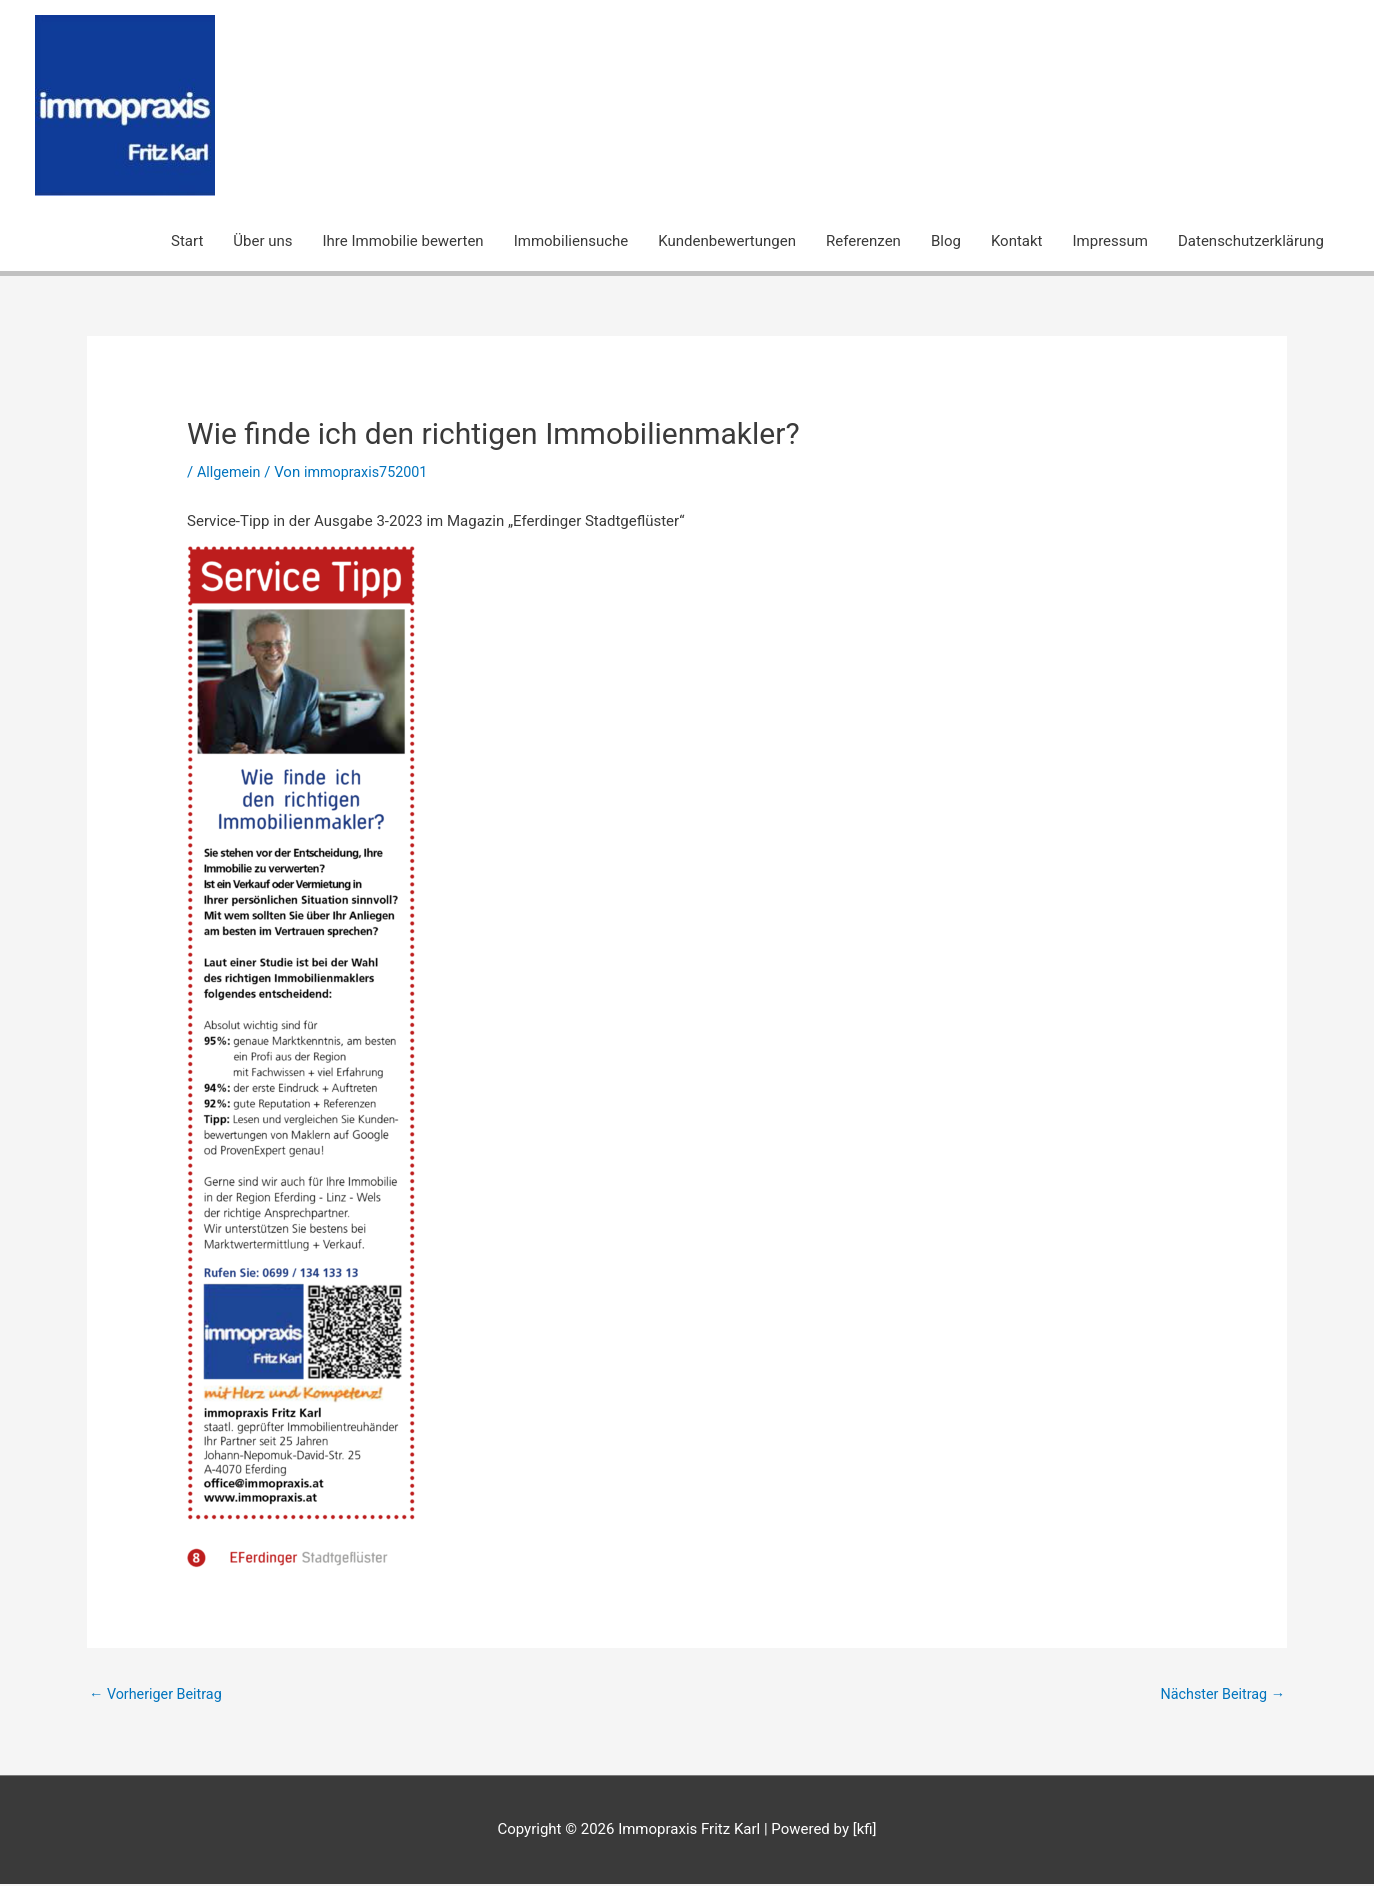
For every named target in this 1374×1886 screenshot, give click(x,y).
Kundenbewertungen (727, 241)
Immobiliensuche (571, 241)
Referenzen (863, 241)
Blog (946, 241)
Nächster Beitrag (1220, 1695)
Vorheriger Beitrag (158, 1695)
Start (187, 241)
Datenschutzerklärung (1251, 241)
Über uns (262, 241)
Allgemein (230, 472)
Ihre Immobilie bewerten (403, 241)
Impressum (1110, 241)
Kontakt (1017, 241)
